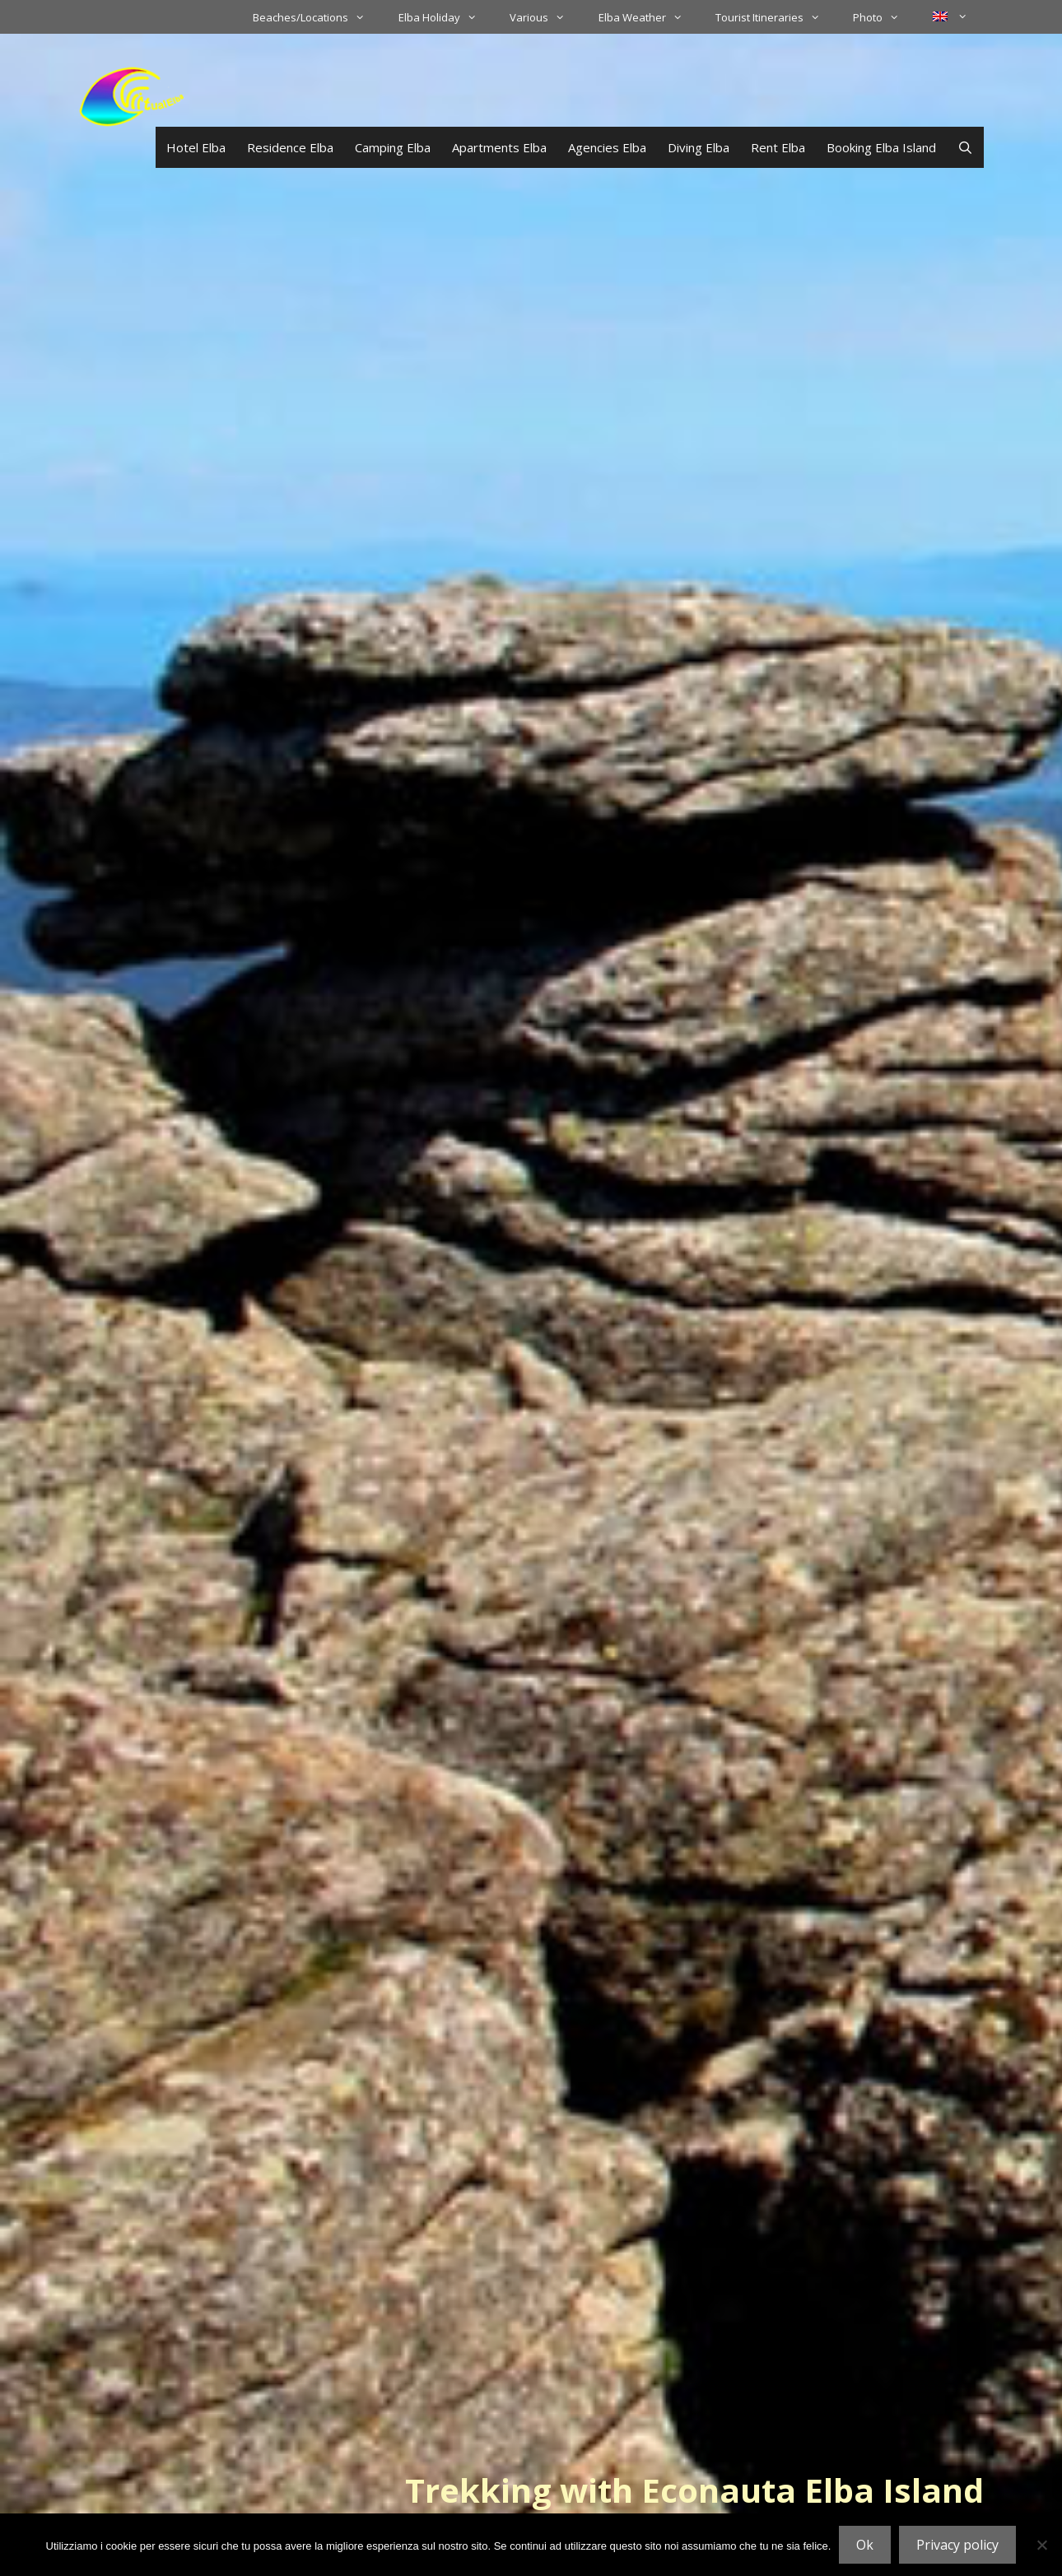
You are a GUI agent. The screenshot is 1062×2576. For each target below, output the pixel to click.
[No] (1041, 2544)
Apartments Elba (499, 147)
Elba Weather (649, 17)
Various (545, 17)
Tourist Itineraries (775, 17)
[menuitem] (950, 16)
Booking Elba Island (881, 147)
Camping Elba (393, 147)
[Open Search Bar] (965, 147)
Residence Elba (290, 147)
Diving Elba (698, 147)
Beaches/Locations (317, 17)
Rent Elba (778, 147)
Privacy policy (957, 2545)
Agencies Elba (607, 147)
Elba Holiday (445, 17)
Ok (864, 2545)
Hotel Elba (196, 147)
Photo (884, 17)
